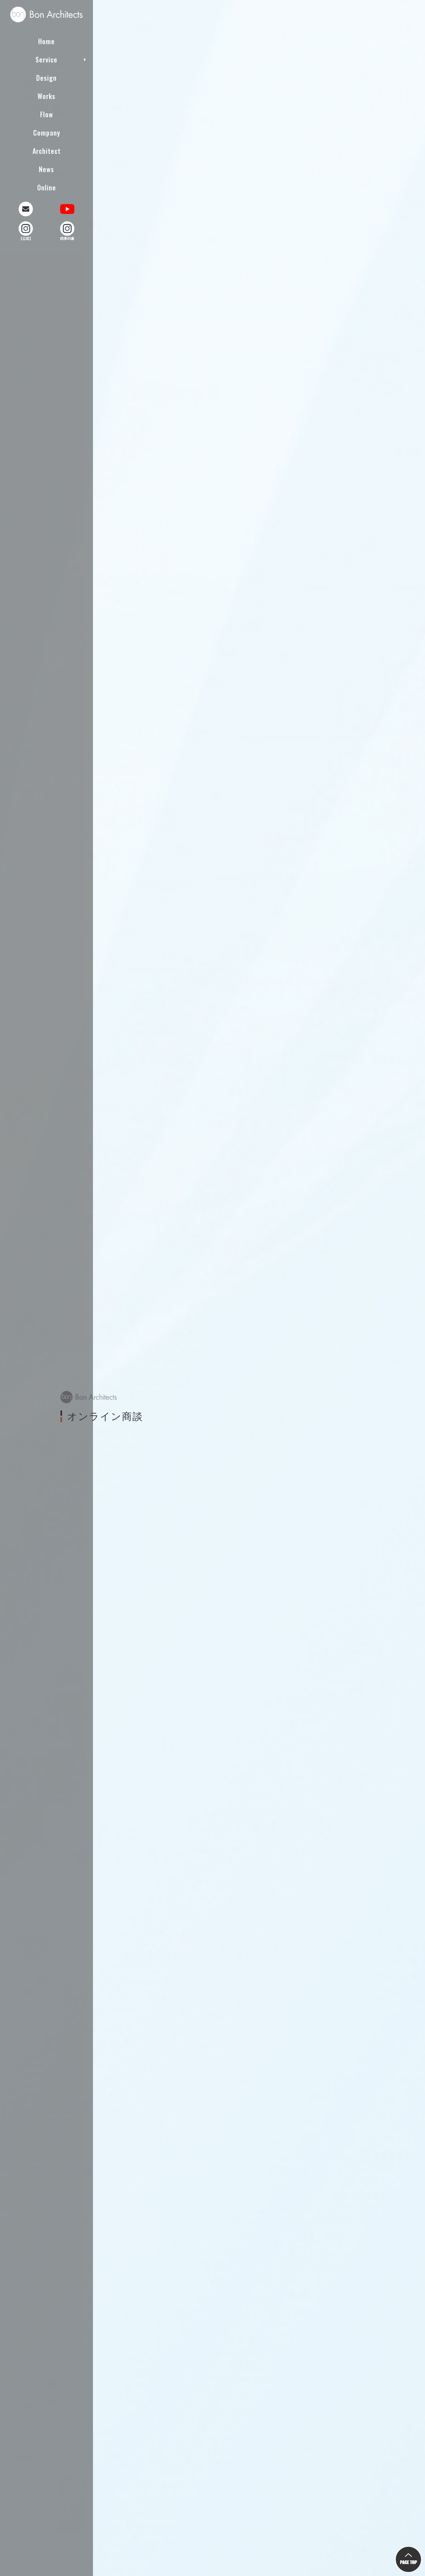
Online (46, 186)
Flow (46, 113)
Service (46, 58)
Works (46, 94)
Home (46, 40)
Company (46, 131)
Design (46, 76)
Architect (47, 149)
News (46, 167)
